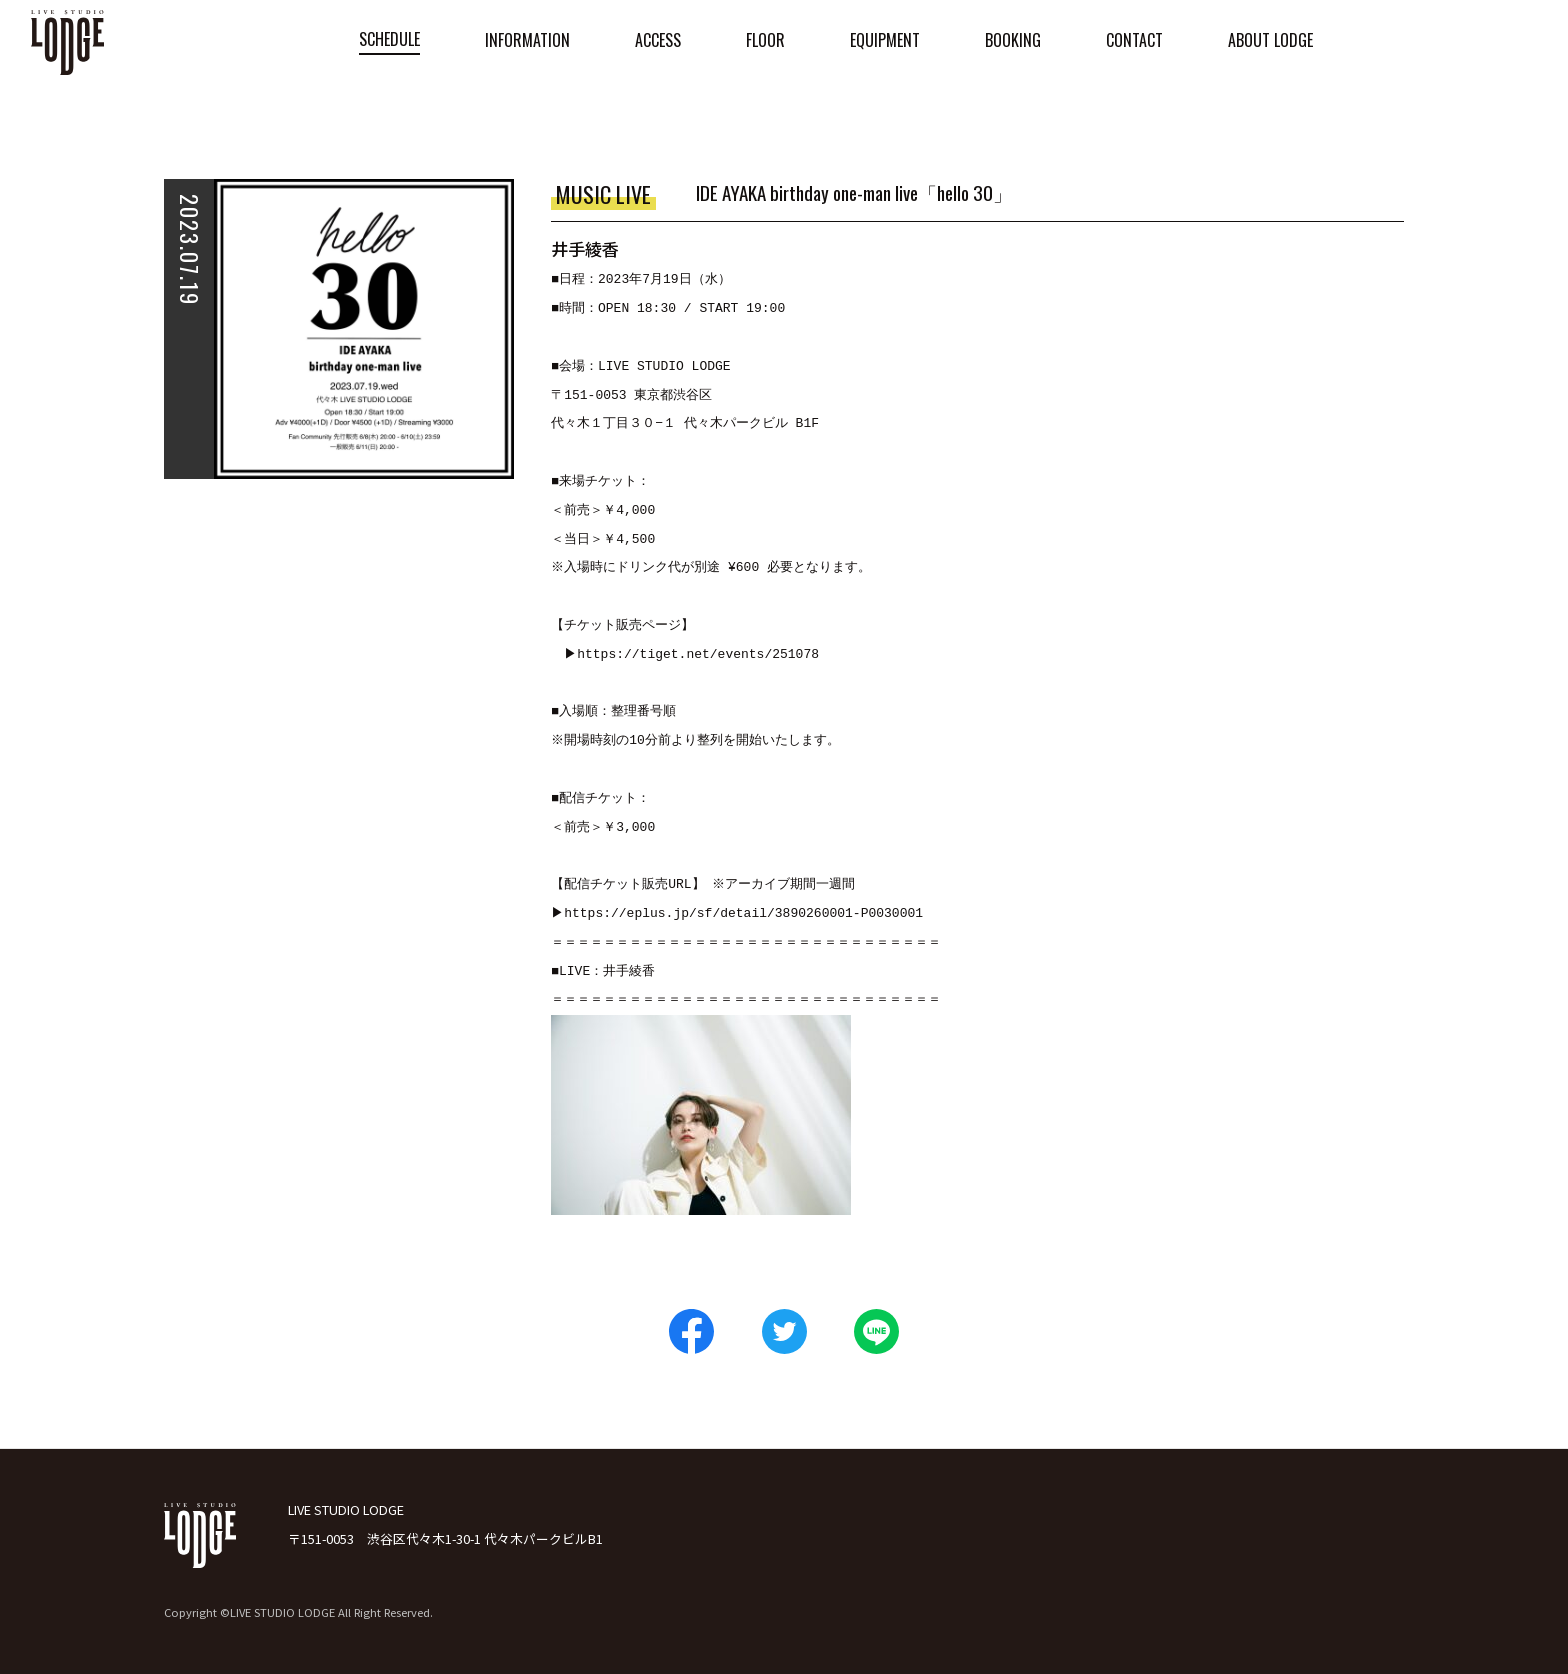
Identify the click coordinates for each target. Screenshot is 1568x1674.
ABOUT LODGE (1270, 40)
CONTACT (1134, 40)
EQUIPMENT (885, 40)
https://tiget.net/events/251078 (701, 655)
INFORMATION (527, 40)
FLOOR (765, 40)
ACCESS (658, 40)
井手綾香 (629, 972)
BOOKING (1013, 40)
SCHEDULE (389, 39)
